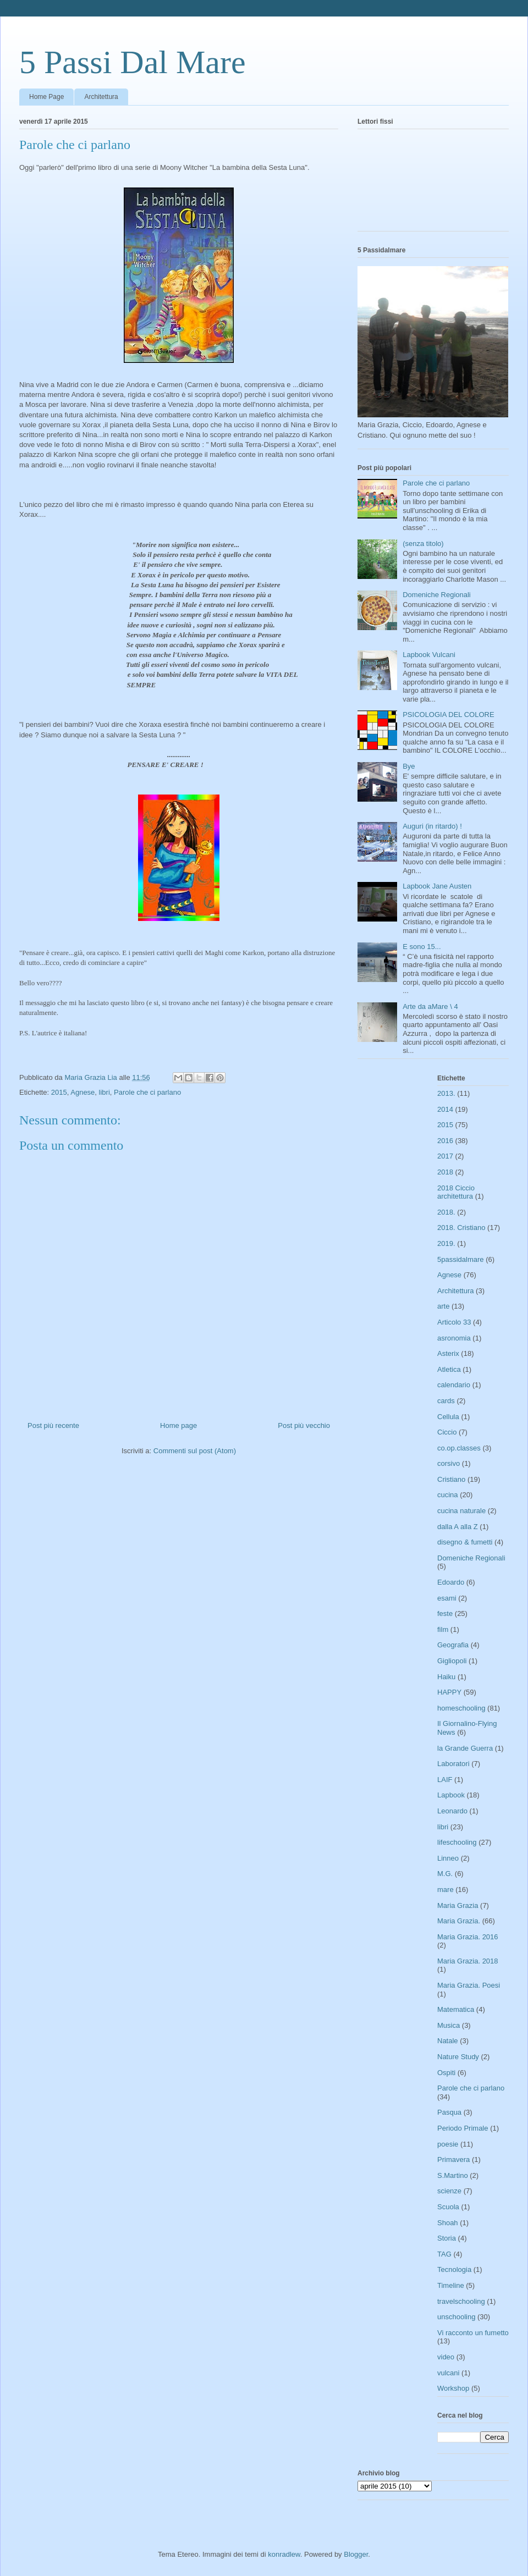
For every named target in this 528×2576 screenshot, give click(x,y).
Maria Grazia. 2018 (467, 1961)
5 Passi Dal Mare (132, 62)
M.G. (445, 1873)
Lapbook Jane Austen (437, 886)
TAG (444, 2254)
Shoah (447, 2223)
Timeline (450, 2285)
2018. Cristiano (461, 1227)
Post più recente (53, 1425)
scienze (449, 2191)
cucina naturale (461, 1511)
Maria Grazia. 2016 (467, 1937)
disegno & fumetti (464, 1542)
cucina (447, 1495)
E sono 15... (422, 946)
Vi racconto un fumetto (473, 2333)
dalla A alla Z (457, 1527)
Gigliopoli (451, 1661)
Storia (446, 2238)
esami (447, 1598)
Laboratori (453, 1763)
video (445, 2357)
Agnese (82, 1092)
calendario (453, 1385)
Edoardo (450, 1582)
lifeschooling (457, 1842)
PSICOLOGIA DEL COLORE (448, 714)
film (442, 1629)
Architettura (101, 97)
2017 (445, 1156)
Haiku (446, 1677)
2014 (445, 1109)
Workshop (453, 2388)
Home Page (46, 97)
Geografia (453, 1645)
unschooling (456, 2317)
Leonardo (452, 1811)
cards (446, 1401)
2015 (59, 1092)
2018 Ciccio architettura (456, 1192)
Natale (447, 2041)
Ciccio (447, 1432)
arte (443, 1306)
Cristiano (451, 1479)
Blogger (356, 2554)
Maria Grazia (457, 1905)
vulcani (448, 2373)
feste (445, 1613)
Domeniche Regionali (437, 595)
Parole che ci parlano (147, 1092)
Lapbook (451, 1795)
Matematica (455, 2009)
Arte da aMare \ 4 (430, 1006)
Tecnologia (454, 2269)
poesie (447, 2144)
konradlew (284, 2554)
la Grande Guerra (465, 1748)
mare (445, 1889)
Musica (448, 2025)
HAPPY (449, 1692)
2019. (446, 1243)
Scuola (448, 2207)
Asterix (448, 1353)
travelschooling (461, 2301)
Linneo (448, 1858)
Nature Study (458, 2057)
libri (104, 1092)
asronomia (454, 1338)
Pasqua (449, 2112)
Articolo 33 (454, 1322)
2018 (445, 1172)
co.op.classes (459, 1448)
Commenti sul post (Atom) (194, 1451)
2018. (446, 1212)
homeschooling (461, 1708)
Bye (409, 766)
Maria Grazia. (458, 1921)
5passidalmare (460, 1259)
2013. (446, 1093)
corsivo (448, 1463)
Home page (178, 1425)
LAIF (444, 1779)
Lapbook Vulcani (429, 654)
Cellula (448, 1417)
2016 (445, 1141)
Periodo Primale (462, 2128)
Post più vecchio (304, 1425)
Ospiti (446, 2072)
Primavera (453, 2159)
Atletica (449, 1369)
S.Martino (452, 2175)
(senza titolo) (423, 543)
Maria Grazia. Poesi (468, 1985)
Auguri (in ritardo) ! (432, 826)
